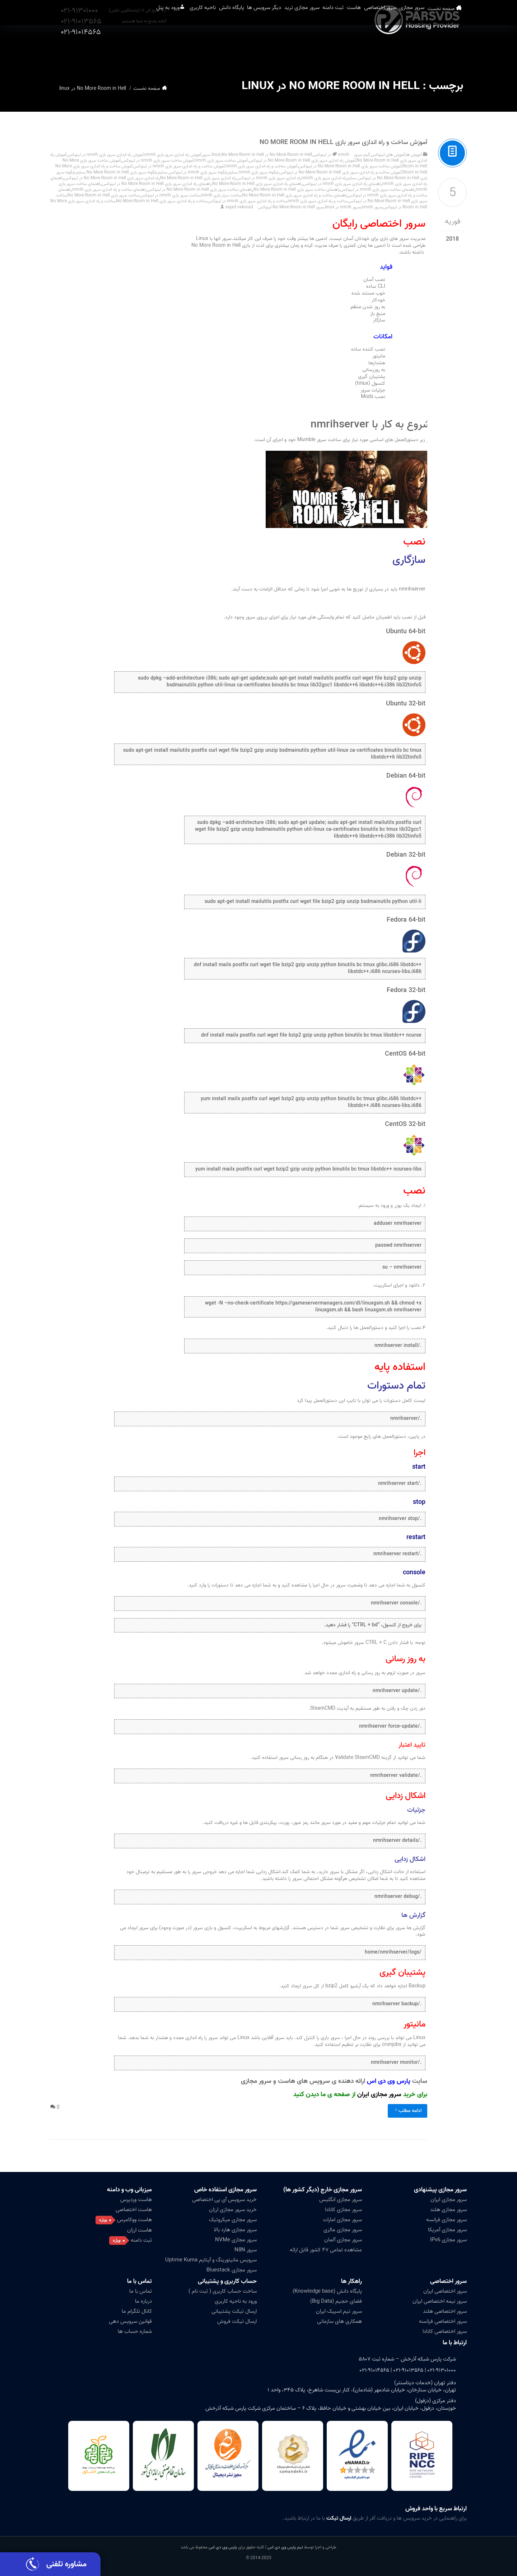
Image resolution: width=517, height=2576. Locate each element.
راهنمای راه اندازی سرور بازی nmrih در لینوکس (342, 183)
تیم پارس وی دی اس (284, 2547)
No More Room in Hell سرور (233, 154)
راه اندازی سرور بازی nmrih (324, 178)
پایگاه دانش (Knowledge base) (327, 2291)
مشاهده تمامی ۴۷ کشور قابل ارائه (326, 2250)
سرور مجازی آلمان (343, 2240)
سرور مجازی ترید (274, 50)
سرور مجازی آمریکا (447, 2229)
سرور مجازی (425, 50)
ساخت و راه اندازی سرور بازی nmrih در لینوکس (247, 201)
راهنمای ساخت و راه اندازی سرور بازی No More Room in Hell (294, 195)
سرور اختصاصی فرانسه (443, 2321)
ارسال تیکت (338, 2518)
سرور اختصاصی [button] (382, 50)
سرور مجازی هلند (448, 2209)
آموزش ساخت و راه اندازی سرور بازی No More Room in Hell (343, 142)
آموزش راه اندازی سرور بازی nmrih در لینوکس (105, 154)
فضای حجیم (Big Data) (336, 2301)
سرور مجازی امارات (342, 2219)
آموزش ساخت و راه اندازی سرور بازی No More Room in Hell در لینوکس (340, 172)
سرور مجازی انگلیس (340, 2199)
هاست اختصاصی (134, 2209)
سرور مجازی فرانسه (446, 2219)
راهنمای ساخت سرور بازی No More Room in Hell (296, 189)
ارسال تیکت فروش (237, 2321)
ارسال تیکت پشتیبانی (234, 2311)
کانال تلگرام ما (137, 2311)
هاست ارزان (139, 2230)
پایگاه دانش (182, 50)
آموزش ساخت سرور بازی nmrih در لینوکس (157, 160)
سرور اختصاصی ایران (445, 2291)
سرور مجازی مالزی (342, 2229)
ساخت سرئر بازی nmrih (221, 195)
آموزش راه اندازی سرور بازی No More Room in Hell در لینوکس (302, 160)
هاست (346, 50)
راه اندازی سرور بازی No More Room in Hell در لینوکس (111, 178)
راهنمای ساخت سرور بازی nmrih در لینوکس (377, 189)
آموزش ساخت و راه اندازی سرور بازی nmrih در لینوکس (179, 166)
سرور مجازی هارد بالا (235, 2229)
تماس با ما (139, 2281)
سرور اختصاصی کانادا (445, 2331)
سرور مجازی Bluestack (231, 2270)
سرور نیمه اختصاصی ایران (440, 2301)
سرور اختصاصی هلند (445, 2311)
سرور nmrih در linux (343, 207)
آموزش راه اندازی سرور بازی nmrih (172, 154)
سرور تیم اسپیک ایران (339, 2311)
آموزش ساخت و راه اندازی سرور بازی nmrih (261, 166)
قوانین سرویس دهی (130, 2321)
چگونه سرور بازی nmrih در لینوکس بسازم (193, 172)
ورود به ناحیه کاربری (236, 2301)
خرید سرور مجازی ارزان (233, 2209)
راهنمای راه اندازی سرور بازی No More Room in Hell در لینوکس (156, 183)
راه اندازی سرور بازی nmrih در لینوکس (269, 178)
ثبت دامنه (315, 50)
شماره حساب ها (135, 2331)
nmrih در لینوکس (331, 154)
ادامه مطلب (407, 2111)
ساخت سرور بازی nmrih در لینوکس (170, 195)
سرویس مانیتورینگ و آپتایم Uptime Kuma (211, 2260)
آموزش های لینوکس (388, 154)
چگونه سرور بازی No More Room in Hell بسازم (116, 172)
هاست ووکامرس (134, 2219)
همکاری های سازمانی (339, 2321)
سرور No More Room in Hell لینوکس (291, 207)
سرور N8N (245, 2250)
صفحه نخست (454, 50)
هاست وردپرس (136, 2199)
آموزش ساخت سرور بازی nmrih (221, 160)
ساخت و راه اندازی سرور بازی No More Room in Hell (161, 201)
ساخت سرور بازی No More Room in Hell (103, 195)
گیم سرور (362, 154)
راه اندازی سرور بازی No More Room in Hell (198, 178)
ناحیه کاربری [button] (143, 50)
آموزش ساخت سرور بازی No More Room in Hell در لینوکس (350, 166)
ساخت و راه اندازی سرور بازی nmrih (318, 201)
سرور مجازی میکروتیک (233, 2219)
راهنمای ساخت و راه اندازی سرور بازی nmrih (109, 189)
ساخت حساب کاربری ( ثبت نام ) (222, 2291)
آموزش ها (414, 154)
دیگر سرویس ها (225, 50)
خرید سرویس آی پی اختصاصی (224, 2199)
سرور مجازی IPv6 (448, 2240)
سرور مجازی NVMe (236, 2240)
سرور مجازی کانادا (343, 2209)
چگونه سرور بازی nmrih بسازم (253, 172)
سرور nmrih (372, 207)
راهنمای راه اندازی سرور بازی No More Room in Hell (257, 183)
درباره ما (143, 2301)
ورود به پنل (97, 50)
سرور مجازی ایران (379, 2094)
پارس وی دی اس (223, 2547)
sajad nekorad (239, 207)
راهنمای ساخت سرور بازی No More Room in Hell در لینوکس (200, 189)
